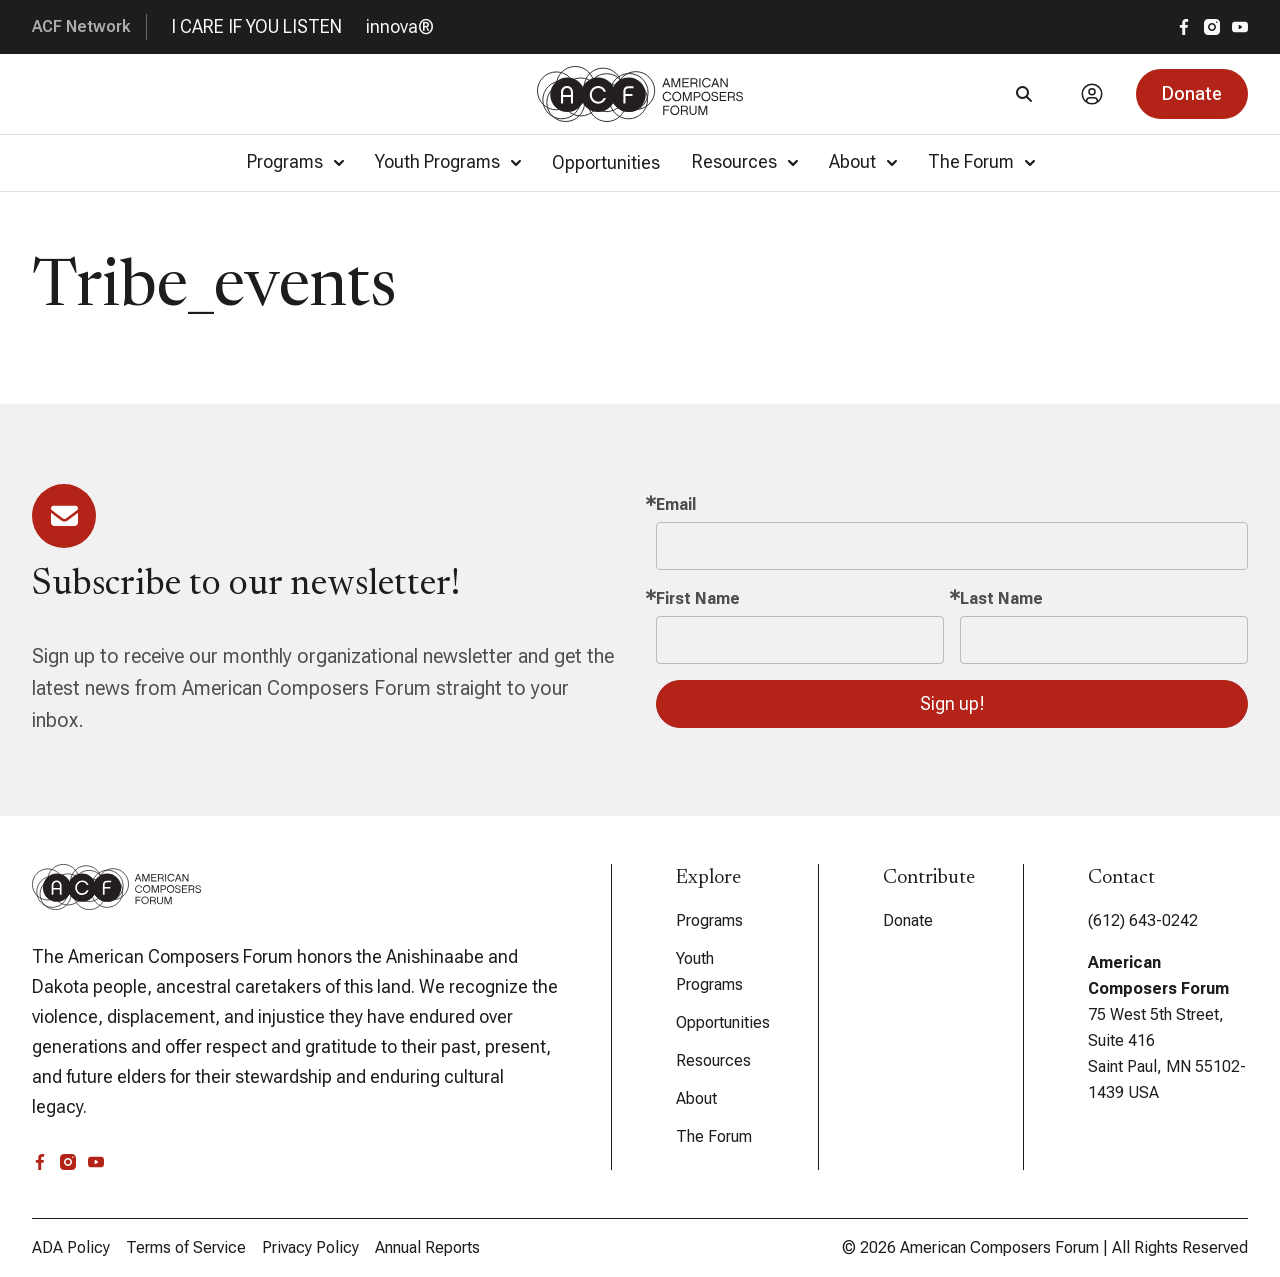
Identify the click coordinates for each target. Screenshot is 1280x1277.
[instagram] (1212, 27)
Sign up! (952, 703)
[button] (1192, 94)
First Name (698, 598)
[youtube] (1240, 27)
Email (676, 504)
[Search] (1024, 94)
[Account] (1092, 94)
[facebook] (1184, 27)
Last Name (1001, 598)
